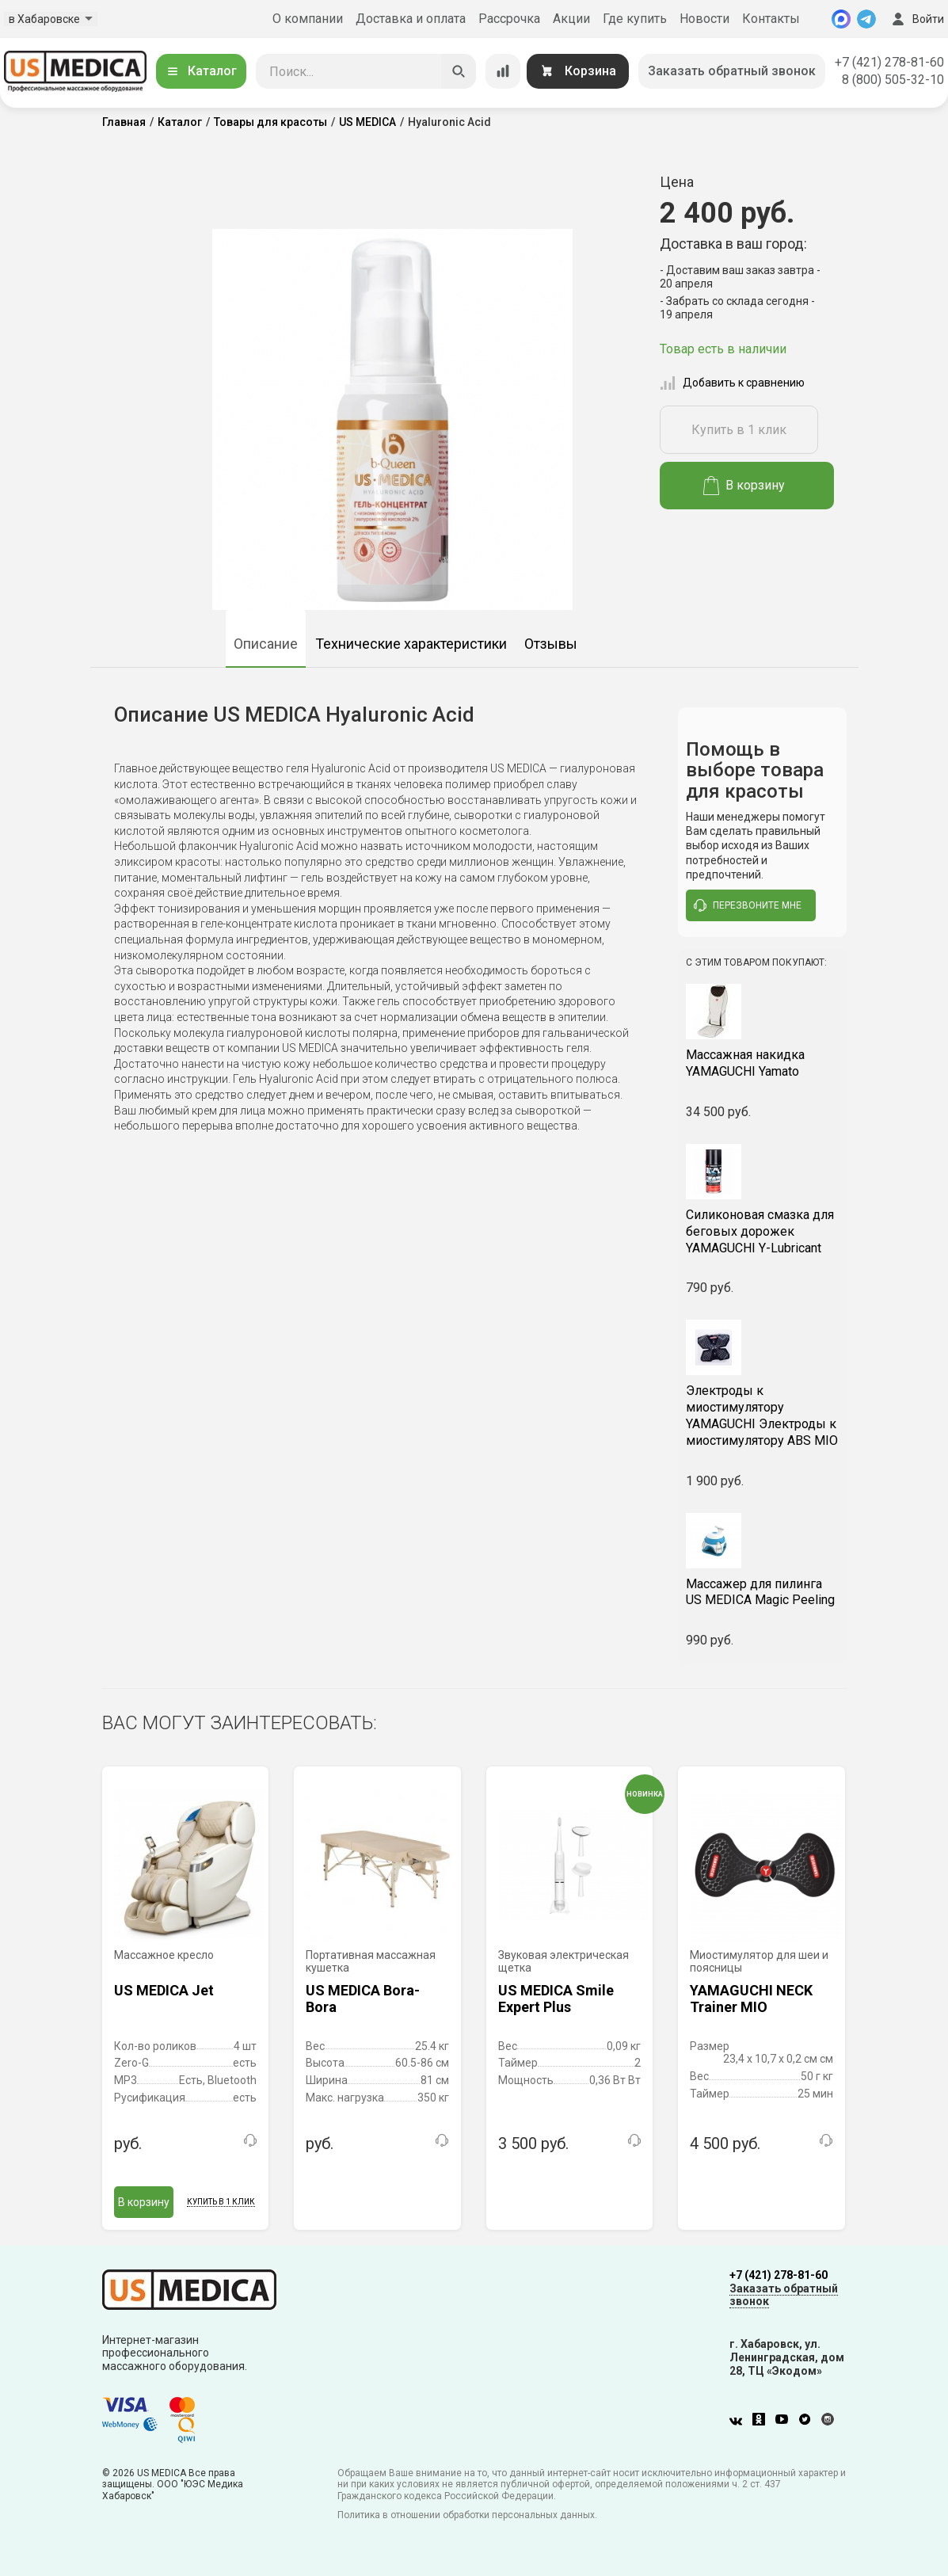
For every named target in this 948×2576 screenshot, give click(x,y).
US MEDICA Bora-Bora (363, 1999)
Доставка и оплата (411, 18)
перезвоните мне (747, 905)
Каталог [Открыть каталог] (201, 70)
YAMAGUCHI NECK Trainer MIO (751, 1999)
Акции (571, 18)
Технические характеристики (411, 643)
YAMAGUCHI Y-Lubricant (762, 1231)
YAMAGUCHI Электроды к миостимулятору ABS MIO (762, 1415)
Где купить (635, 18)
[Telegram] (866, 19)
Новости (704, 18)
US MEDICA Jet (164, 1990)
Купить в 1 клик (738, 429)
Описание (266, 643)
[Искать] (458, 71)
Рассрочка (509, 18)
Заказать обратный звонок (732, 70)
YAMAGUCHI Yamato (762, 1063)
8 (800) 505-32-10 (893, 79)
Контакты (771, 18)
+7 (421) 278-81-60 (889, 62)
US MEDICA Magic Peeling (762, 1592)
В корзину (744, 485)
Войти (916, 19)
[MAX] (841, 19)
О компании (307, 18)
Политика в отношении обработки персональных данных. (467, 2515)
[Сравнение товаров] (502, 71)
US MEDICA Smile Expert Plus (556, 1999)
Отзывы (550, 643)
